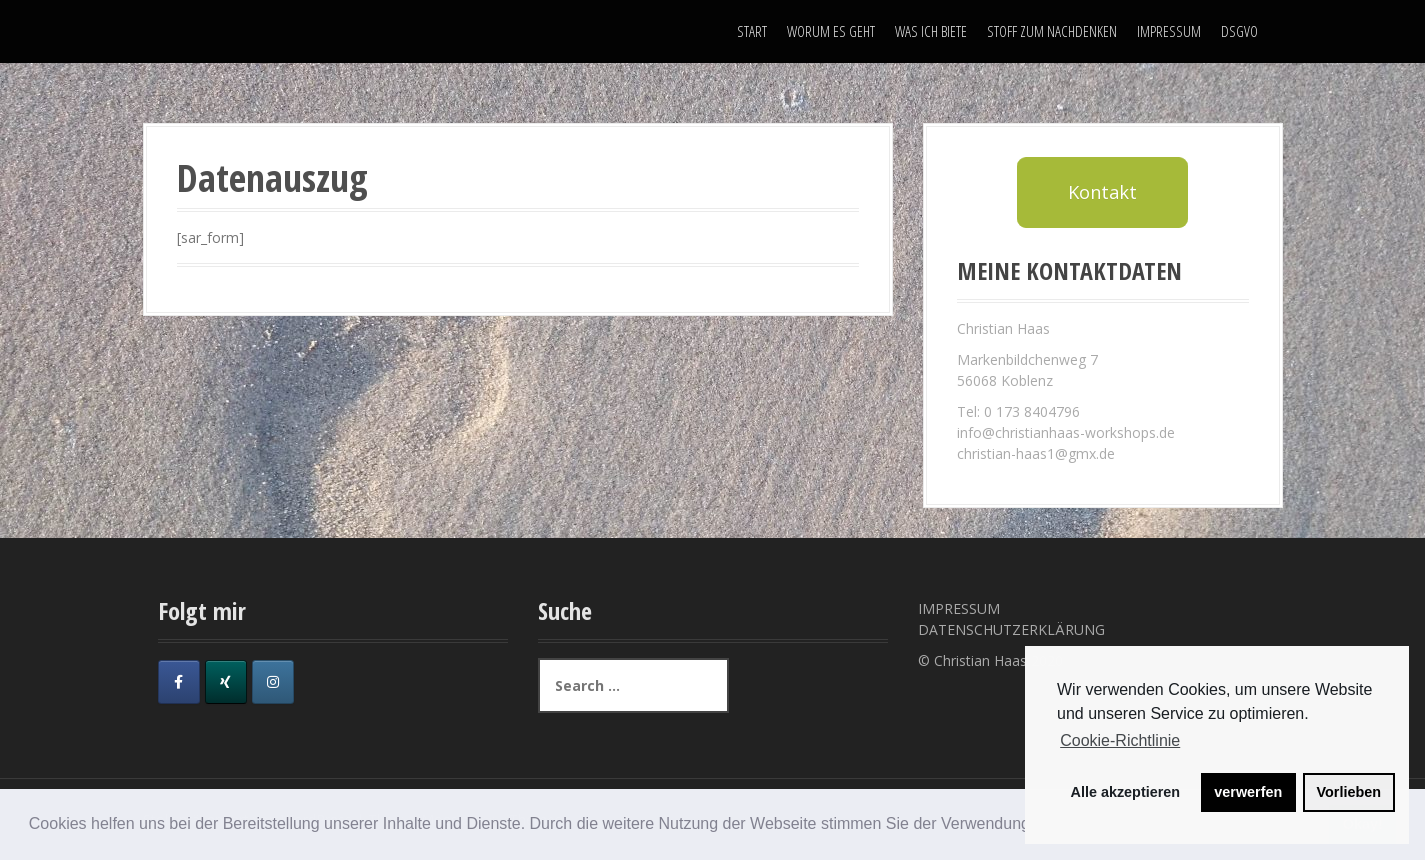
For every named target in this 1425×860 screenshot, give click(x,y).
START (752, 31)
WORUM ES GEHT (831, 31)
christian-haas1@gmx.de (1036, 453)
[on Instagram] (273, 682)
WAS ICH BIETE (931, 31)
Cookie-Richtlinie (1120, 740)
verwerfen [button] (1248, 792)
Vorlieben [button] (1349, 792)
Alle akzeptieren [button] (1126, 792)
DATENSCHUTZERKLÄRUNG (1011, 629)
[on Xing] (226, 682)
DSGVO (1239, 31)
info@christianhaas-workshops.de (1066, 432)
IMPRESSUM (1169, 31)
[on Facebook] (179, 682)
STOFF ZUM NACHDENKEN (1052, 31)
